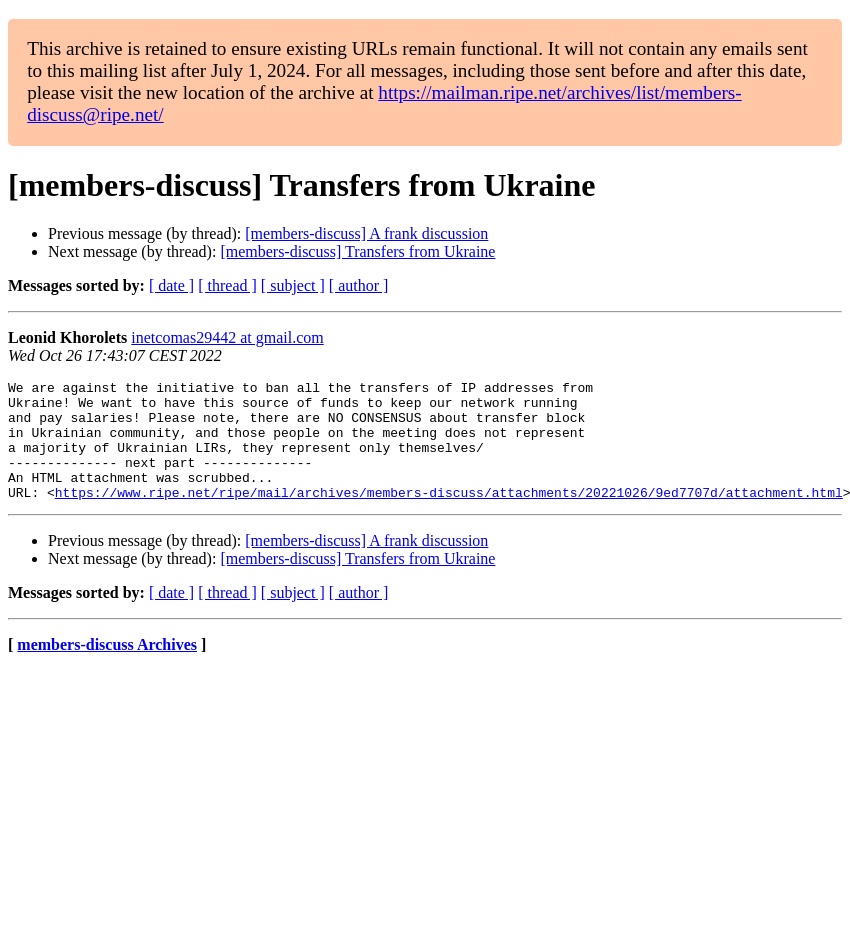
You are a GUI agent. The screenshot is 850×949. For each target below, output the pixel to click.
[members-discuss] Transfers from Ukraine (357, 251)
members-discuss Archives (107, 668)
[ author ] (359, 285)
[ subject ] (293, 285)
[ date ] (171, 285)
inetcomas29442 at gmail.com (227, 337)
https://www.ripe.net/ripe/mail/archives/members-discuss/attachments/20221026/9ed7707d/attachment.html (449, 516)
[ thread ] (227, 285)
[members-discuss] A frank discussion (366, 233)
